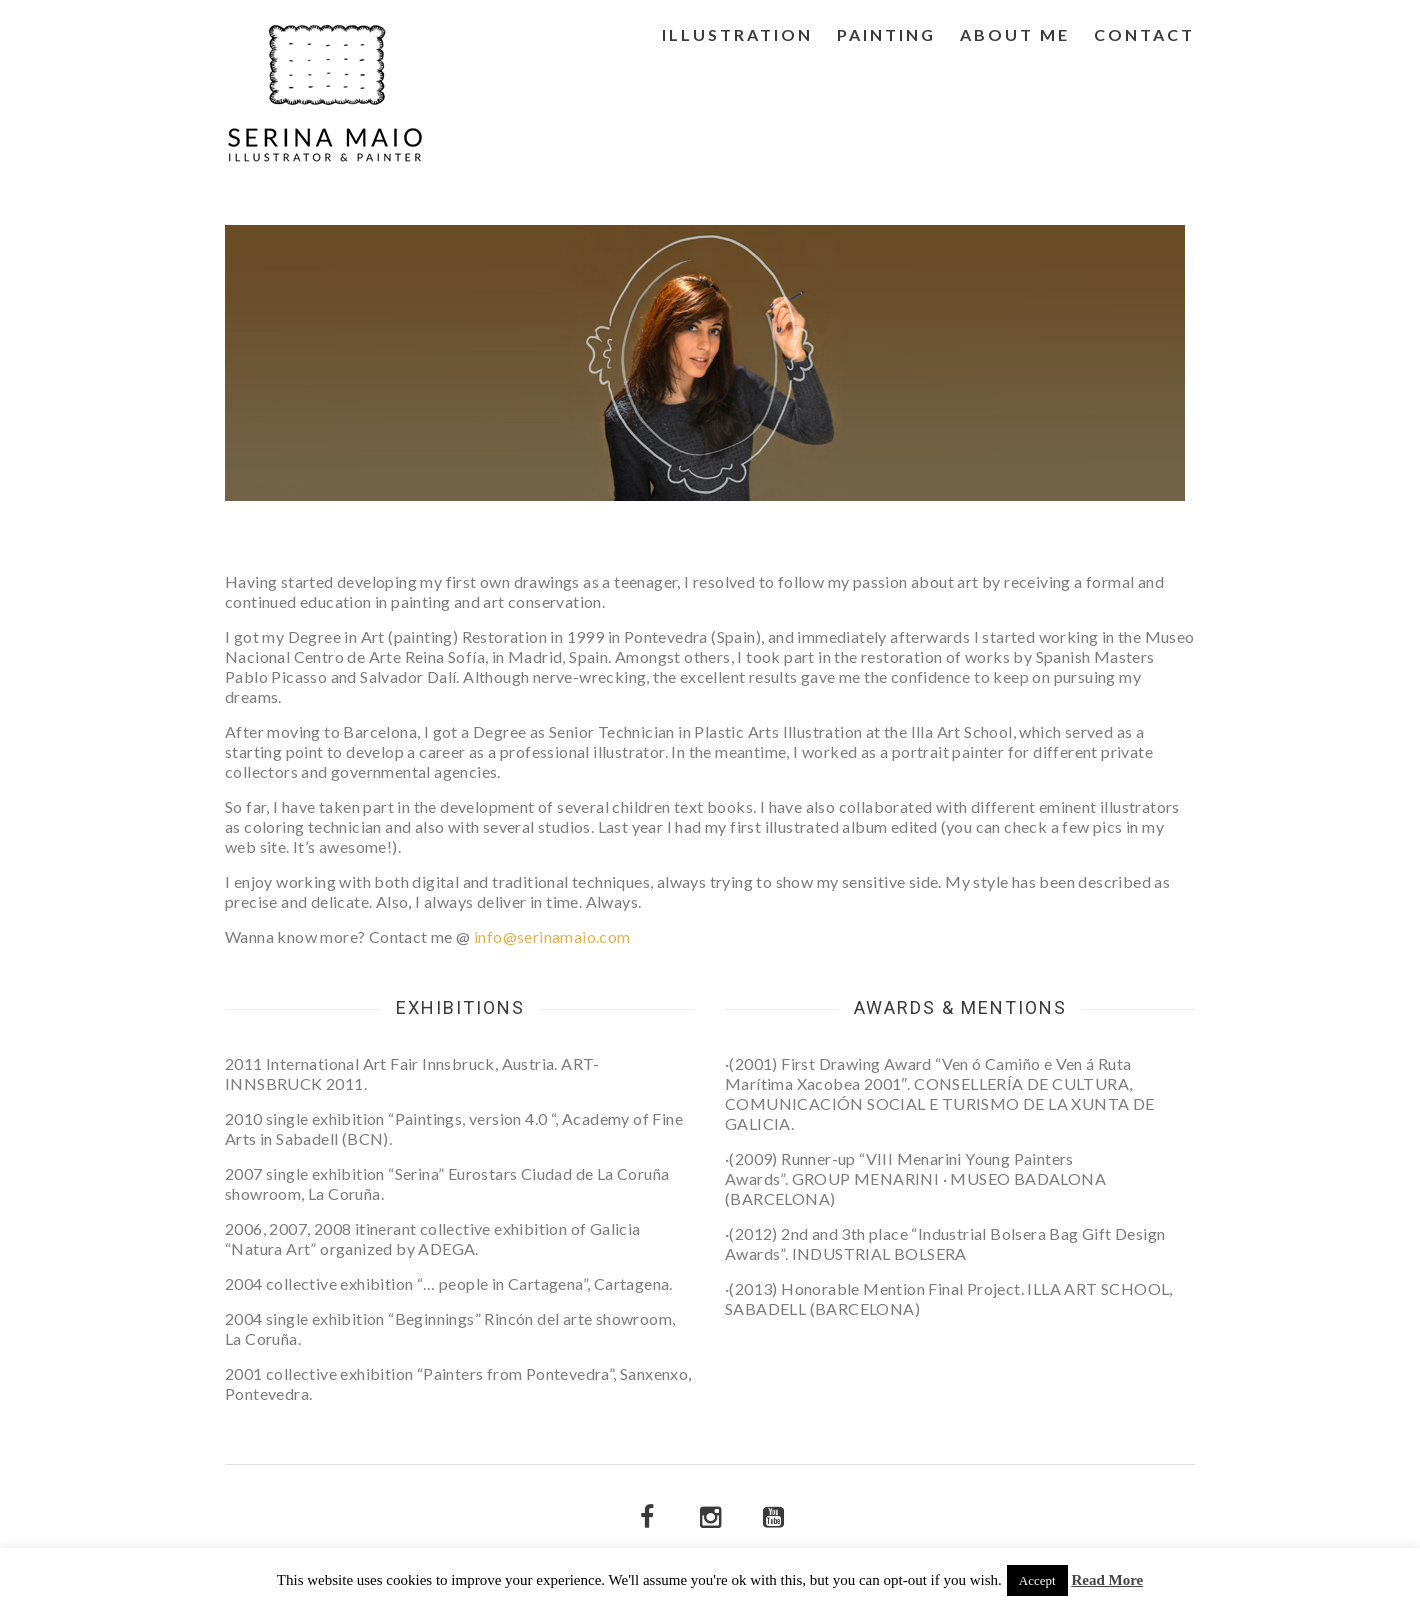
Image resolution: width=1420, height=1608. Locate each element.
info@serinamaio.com (552, 936)
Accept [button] (1037, 1580)
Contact (1144, 34)
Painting (886, 34)
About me (1015, 34)
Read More (1107, 1580)
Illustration (737, 34)
